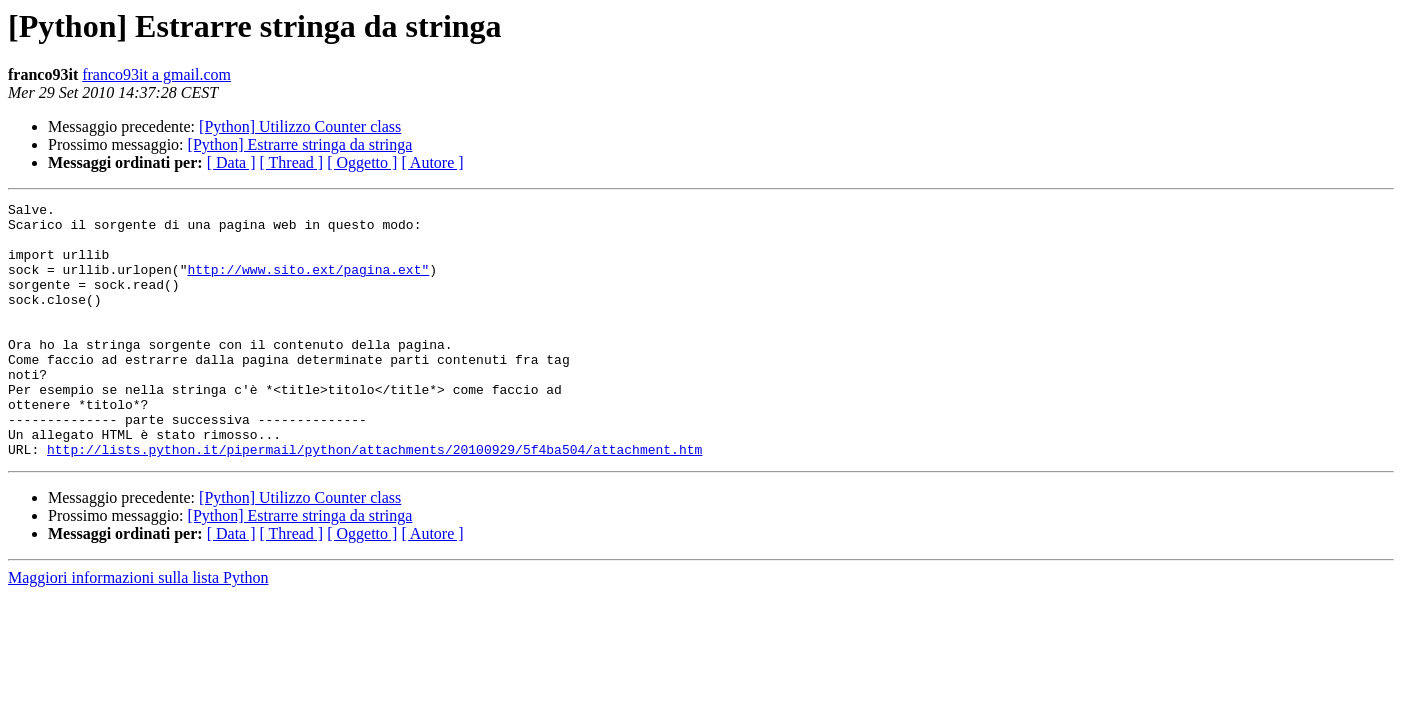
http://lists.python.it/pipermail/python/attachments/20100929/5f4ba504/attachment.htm (374, 500)
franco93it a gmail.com (156, 74)
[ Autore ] (432, 162)
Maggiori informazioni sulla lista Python (138, 628)
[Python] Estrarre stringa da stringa (300, 144)
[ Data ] (231, 162)
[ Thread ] (292, 162)
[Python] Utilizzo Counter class (300, 126)
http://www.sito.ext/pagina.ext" (308, 284)
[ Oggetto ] (362, 162)
